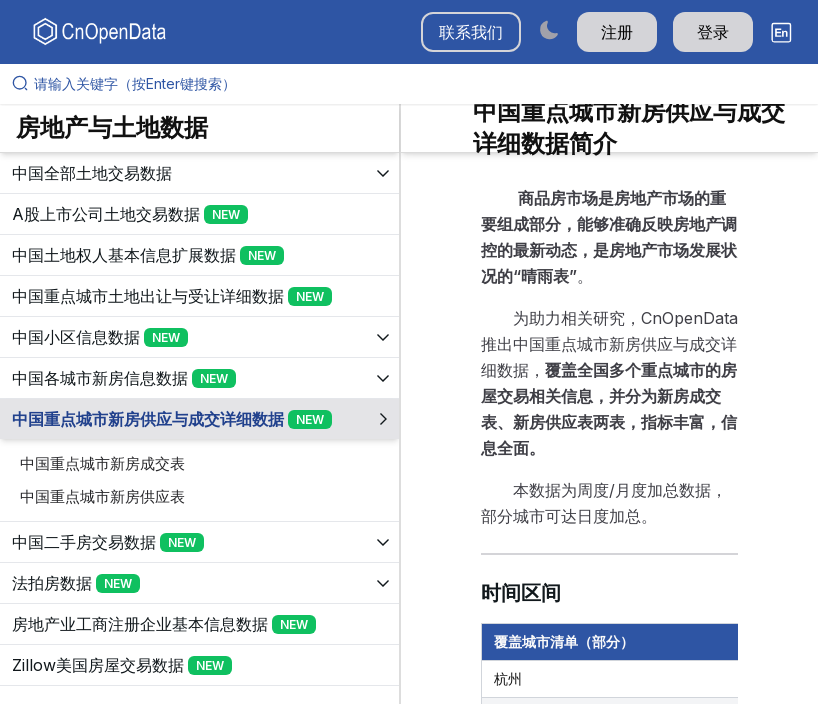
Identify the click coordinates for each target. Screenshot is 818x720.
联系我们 (471, 32)
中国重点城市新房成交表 (102, 463)
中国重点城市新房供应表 (102, 496)
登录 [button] (713, 32)
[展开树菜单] (199, 173)
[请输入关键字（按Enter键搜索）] (417, 84)
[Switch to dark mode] (549, 29)
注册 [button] (617, 32)
